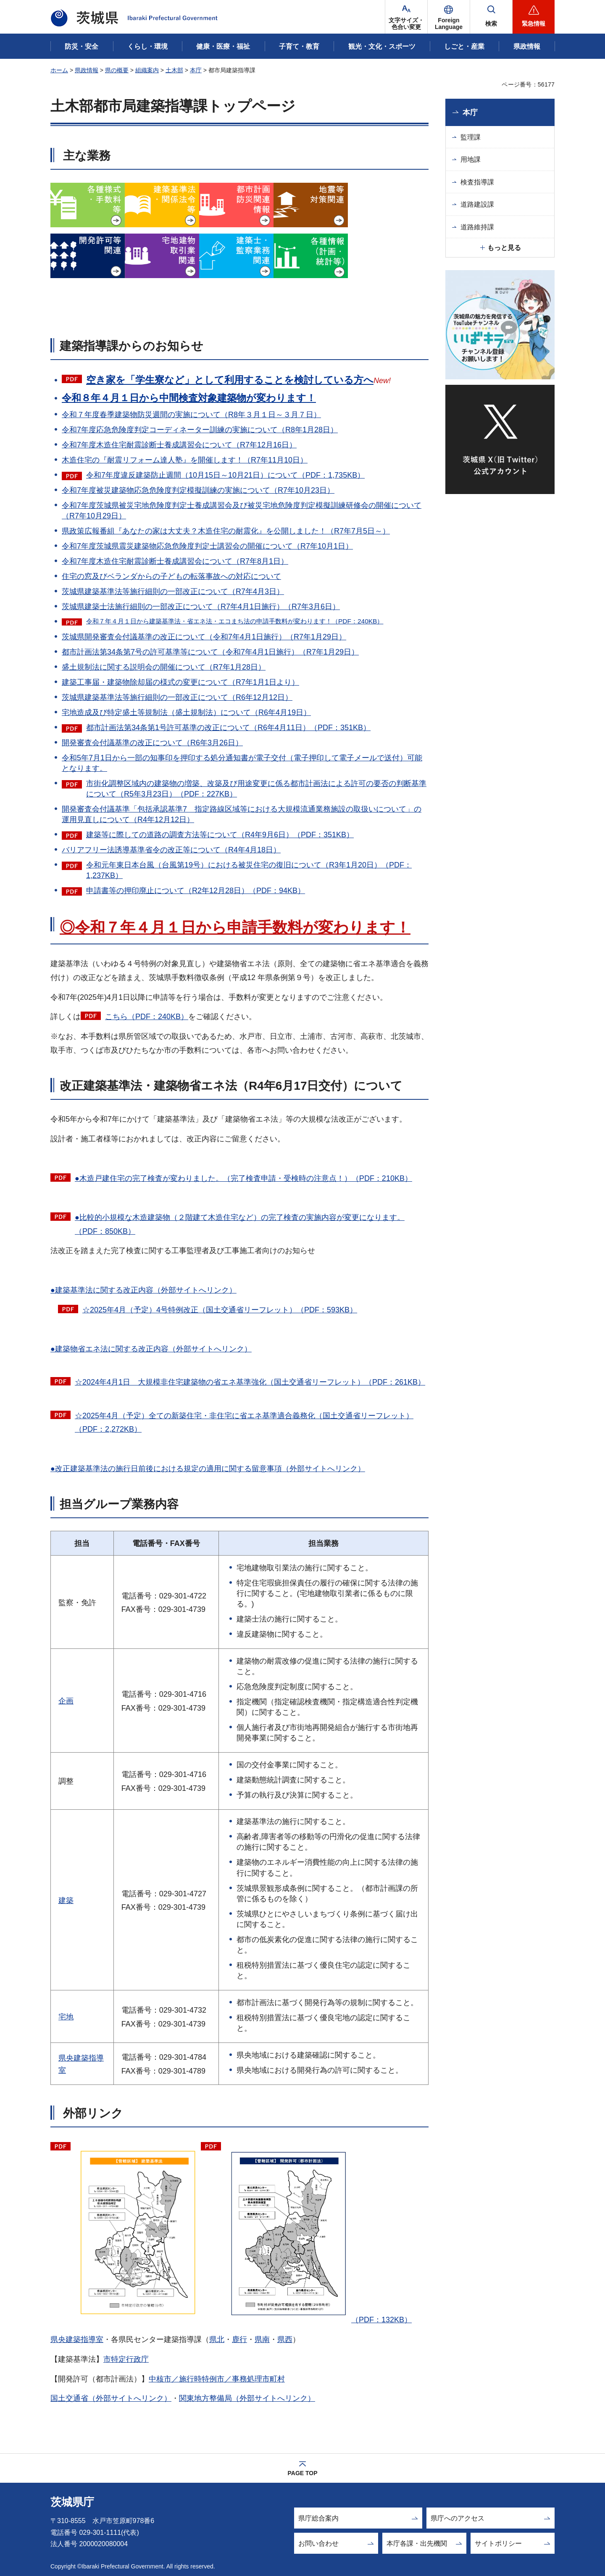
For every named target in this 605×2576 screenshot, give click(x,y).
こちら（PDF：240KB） (146, 1016)
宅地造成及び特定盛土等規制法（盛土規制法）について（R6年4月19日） (186, 712)
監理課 (470, 137)
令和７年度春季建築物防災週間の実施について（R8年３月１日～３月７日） (191, 414)
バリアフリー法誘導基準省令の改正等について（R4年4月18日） (171, 850)
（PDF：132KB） (318, 2232)
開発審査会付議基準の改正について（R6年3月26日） (152, 743)
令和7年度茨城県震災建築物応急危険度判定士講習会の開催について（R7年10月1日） (207, 546)
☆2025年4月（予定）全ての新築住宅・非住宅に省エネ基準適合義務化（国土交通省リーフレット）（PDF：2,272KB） (244, 1422)
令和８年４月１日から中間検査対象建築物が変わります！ (189, 397)
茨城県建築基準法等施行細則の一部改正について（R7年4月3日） (173, 591)
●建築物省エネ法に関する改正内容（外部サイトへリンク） (151, 1349)
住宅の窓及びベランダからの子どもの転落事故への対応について (171, 576)
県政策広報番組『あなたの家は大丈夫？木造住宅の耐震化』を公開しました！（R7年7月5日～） (226, 531)
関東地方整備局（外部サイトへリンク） (247, 2398)
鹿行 (239, 2339)
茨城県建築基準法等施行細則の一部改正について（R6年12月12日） (177, 697)
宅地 (66, 2017)
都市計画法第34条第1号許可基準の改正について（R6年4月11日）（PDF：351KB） (228, 727)
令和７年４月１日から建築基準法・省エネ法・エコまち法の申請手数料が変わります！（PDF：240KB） (234, 621)
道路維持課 (477, 227)
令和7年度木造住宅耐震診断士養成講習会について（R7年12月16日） (179, 445)
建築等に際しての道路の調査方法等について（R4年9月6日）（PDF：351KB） (220, 835)
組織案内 (147, 70)
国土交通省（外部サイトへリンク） (110, 2398)
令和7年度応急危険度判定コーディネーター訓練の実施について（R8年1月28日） (200, 430)
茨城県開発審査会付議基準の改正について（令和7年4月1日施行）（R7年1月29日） (204, 637)
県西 (284, 2339)
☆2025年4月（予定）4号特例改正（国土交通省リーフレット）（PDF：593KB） (219, 1310)
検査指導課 (477, 182)
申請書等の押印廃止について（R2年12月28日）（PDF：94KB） (195, 890)
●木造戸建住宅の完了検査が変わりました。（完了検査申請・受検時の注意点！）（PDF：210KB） (243, 1178)
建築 (66, 1900)
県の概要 (117, 70)
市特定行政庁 (126, 2359)
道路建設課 (477, 204)
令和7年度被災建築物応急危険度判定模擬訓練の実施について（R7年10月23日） (198, 490)
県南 (262, 2339)
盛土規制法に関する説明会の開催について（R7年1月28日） (164, 667)
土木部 (174, 70)
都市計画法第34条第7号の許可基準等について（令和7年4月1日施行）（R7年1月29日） (210, 652)
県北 (216, 2339)
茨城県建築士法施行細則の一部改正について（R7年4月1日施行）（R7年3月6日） (201, 606)
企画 (66, 1701)
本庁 (196, 70)
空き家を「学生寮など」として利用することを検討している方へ (230, 379)
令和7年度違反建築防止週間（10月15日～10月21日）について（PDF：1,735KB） (225, 475)
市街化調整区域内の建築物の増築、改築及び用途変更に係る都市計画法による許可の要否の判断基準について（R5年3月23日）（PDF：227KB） (256, 788)
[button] (449, 17)
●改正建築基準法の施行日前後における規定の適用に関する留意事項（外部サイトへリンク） (207, 1468)
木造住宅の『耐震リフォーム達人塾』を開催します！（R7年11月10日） (185, 460)
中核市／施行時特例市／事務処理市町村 (217, 2379)
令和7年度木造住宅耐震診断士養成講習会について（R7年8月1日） (175, 561)
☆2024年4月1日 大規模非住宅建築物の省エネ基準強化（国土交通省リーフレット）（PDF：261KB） (250, 1382)
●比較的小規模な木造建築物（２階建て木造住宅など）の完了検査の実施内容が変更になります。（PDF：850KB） (240, 1224)
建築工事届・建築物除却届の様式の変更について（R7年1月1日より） (180, 682)
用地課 (470, 159)
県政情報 (86, 70)
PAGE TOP (302, 2473)
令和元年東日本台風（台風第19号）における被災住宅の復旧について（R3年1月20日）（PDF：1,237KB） (249, 870)
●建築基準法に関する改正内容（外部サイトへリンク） (143, 1290)
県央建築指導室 (76, 2339)
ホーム (59, 70)
